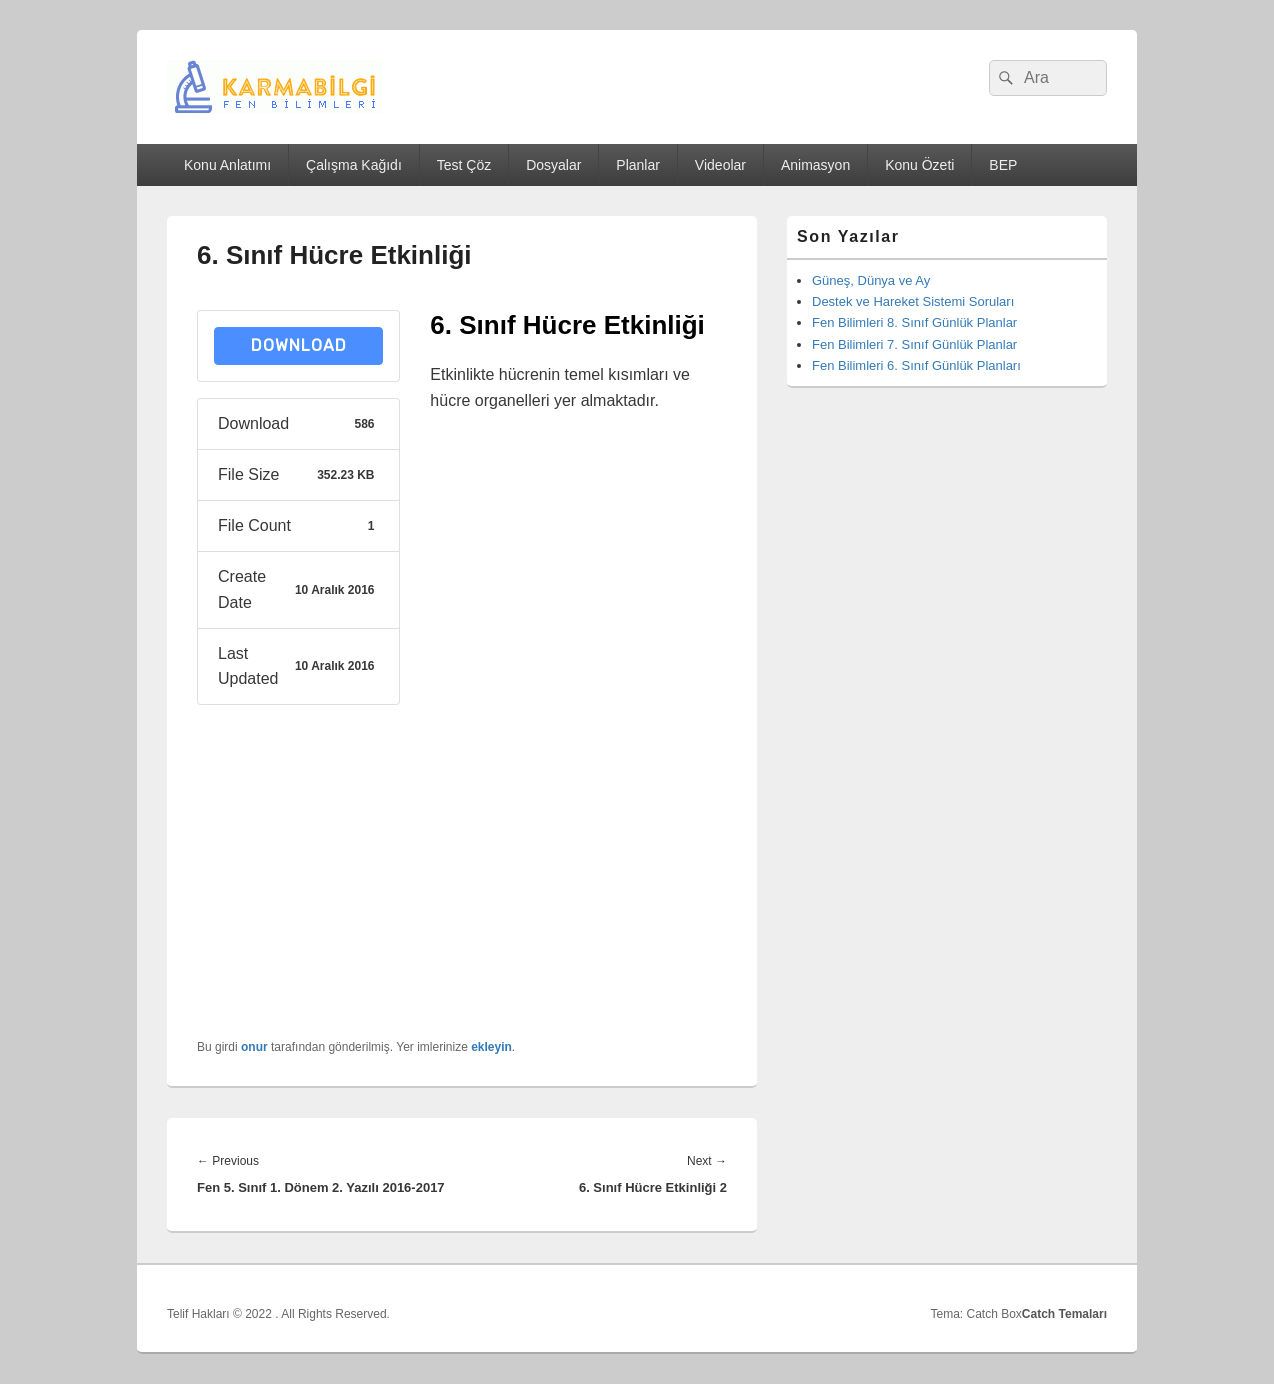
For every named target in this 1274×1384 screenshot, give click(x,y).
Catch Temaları (1064, 1314)
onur (254, 1047)
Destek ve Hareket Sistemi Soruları (913, 301)
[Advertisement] (578, 730)
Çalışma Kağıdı (354, 165)
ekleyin (491, 1047)
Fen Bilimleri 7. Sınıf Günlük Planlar (914, 344)
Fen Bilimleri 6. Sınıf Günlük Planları (916, 365)
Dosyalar (553, 165)
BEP (1003, 165)
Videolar (720, 165)
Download (299, 345)
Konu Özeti (919, 165)
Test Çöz (464, 165)
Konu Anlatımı (227, 165)
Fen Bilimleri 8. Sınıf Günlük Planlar (914, 322)
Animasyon (815, 165)
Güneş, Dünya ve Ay (871, 280)
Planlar (638, 165)
